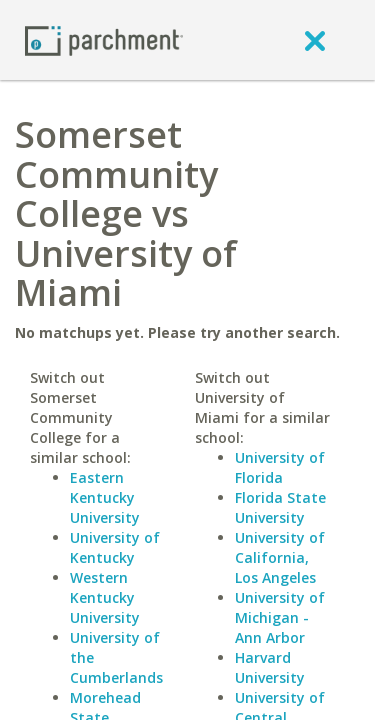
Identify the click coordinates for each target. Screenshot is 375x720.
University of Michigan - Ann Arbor (280, 617)
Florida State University (280, 507)
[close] (315, 40)
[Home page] (104, 39)
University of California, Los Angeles (280, 557)
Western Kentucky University (105, 597)
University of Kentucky (115, 547)
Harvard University (270, 667)
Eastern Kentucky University (105, 497)
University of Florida (280, 467)
